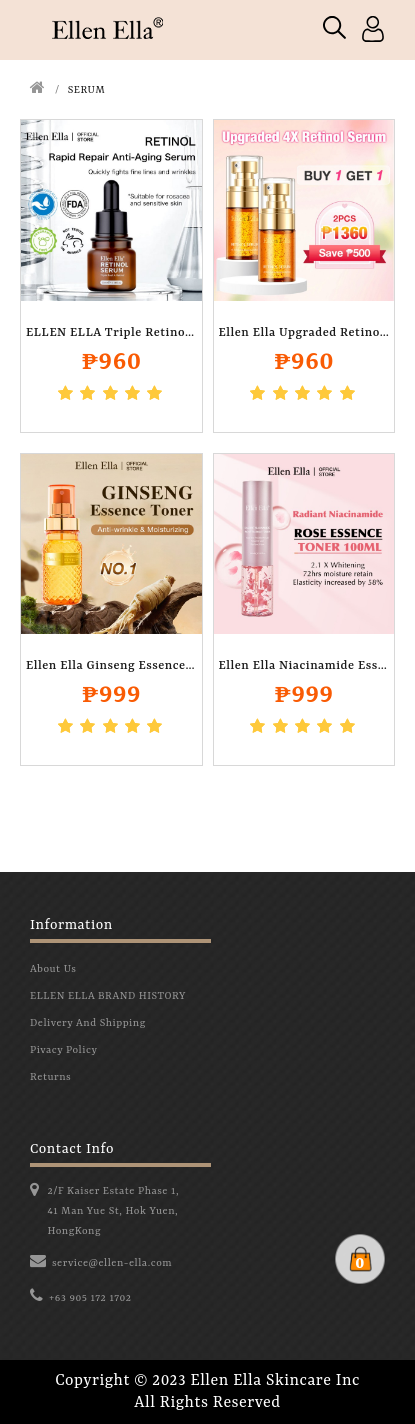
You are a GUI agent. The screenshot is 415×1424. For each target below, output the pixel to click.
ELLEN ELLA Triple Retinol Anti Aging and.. (111, 333)
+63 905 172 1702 (90, 1298)
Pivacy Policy (63, 1050)
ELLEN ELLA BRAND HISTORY (108, 996)
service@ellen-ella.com (112, 1263)
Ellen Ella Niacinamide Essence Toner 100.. (304, 666)
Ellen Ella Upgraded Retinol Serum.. (304, 333)
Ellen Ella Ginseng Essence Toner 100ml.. (111, 666)
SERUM (87, 90)
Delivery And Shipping (88, 1023)
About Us (53, 969)
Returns (50, 1077)
